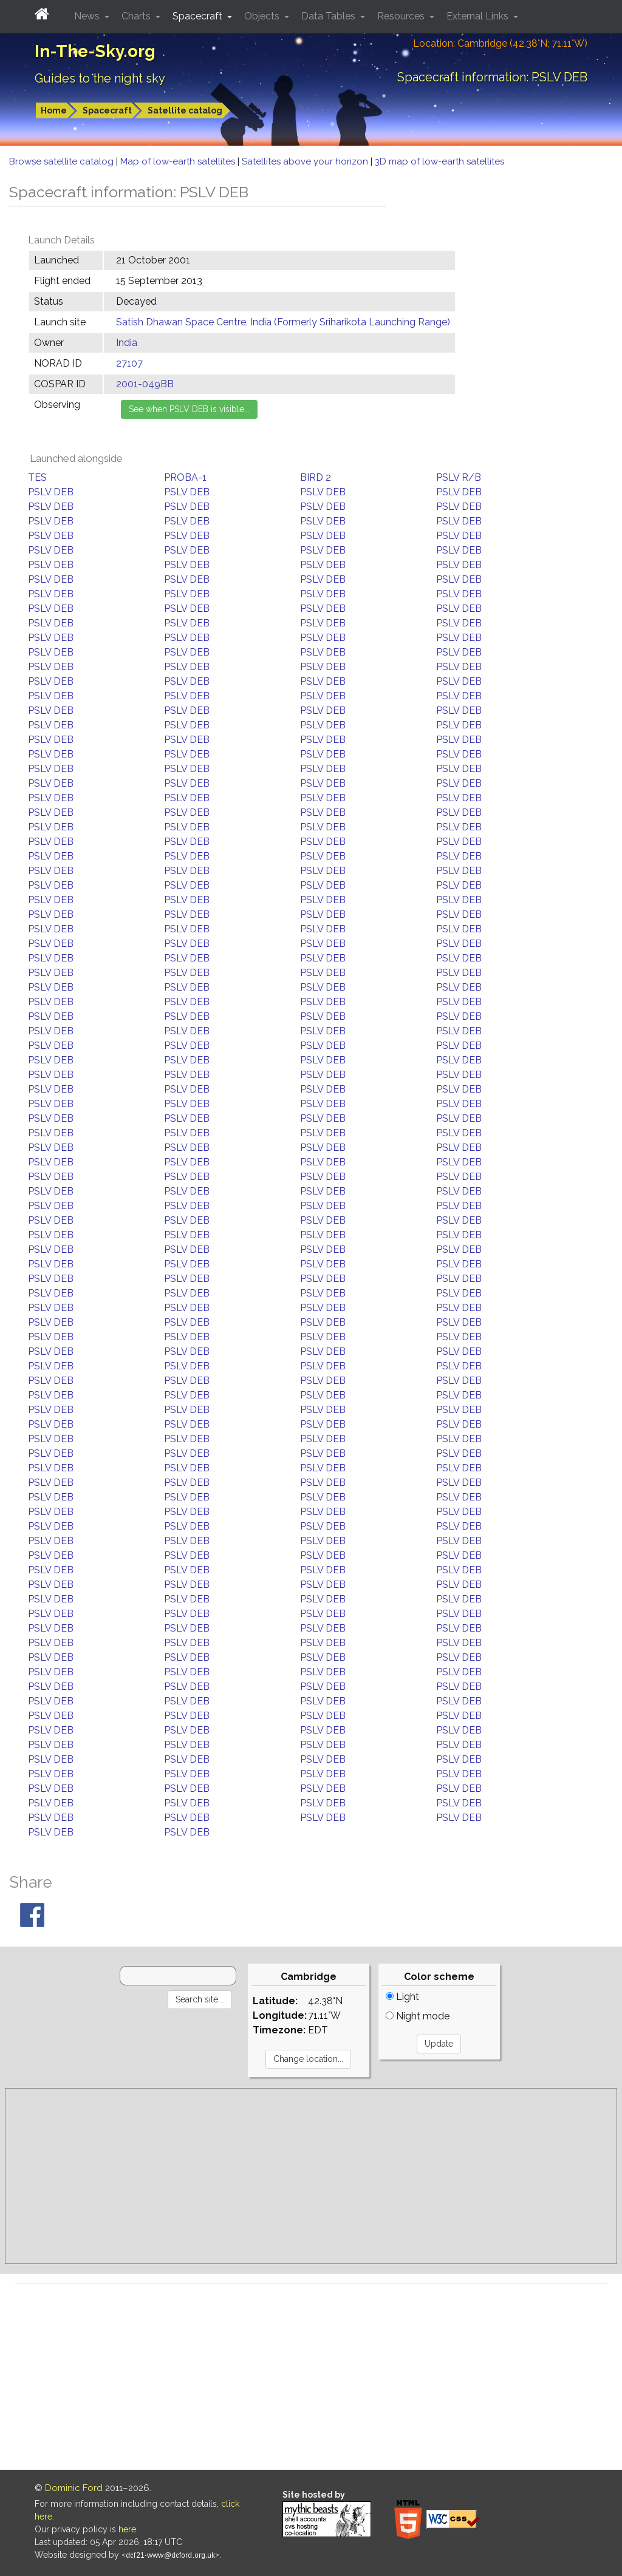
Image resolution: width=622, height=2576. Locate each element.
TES (37, 477)
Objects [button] (263, 16)
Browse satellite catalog (62, 161)
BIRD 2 (315, 477)
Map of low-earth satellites (179, 161)
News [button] (88, 16)
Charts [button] (137, 16)
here (127, 2529)
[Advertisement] (311, 2176)
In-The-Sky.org (95, 51)
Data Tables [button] (329, 16)
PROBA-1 (185, 477)
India (126, 342)
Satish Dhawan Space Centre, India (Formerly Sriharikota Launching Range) (283, 322)
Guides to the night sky (100, 78)
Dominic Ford (74, 2488)
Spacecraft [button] (199, 16)
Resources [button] (402, 16)
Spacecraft (107, 110)
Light (402, 1996)
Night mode (417, 2016)
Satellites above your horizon (306, 161)
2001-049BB (145, 384)
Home (54, 110)
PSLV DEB (50, 492)
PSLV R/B (458, 477)
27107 (129, 363)
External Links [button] (478, 16)
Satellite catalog (185, 110)
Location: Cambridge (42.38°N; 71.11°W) (500, 43)
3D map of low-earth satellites (439, 161)
